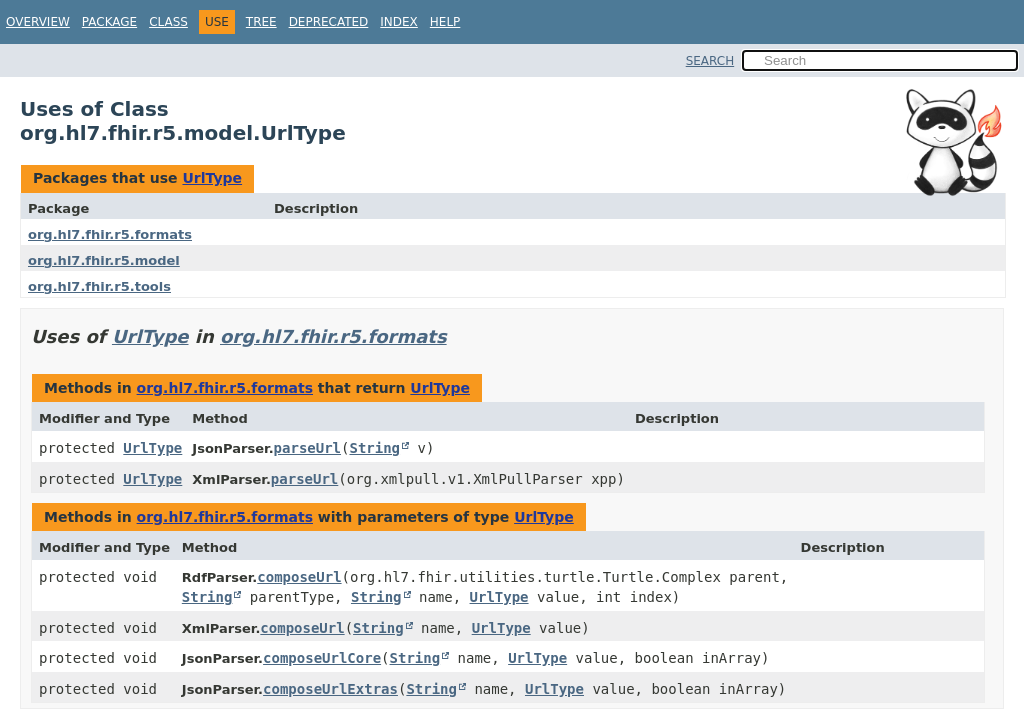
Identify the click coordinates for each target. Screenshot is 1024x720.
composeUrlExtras (330, 689)
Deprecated (329, 22)
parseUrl (307, 448)
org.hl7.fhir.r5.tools (99, 286)
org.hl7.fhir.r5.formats (110, 234)
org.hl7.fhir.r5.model (104, 260)
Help (445, 22)
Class (168, 22)
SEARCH (710, 61)
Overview (38, 22)
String (374, 448)
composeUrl (299, 577)
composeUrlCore (322, 658)
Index (399, 22)
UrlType (212, 178)
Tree (261, 22)
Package (109, 22)
